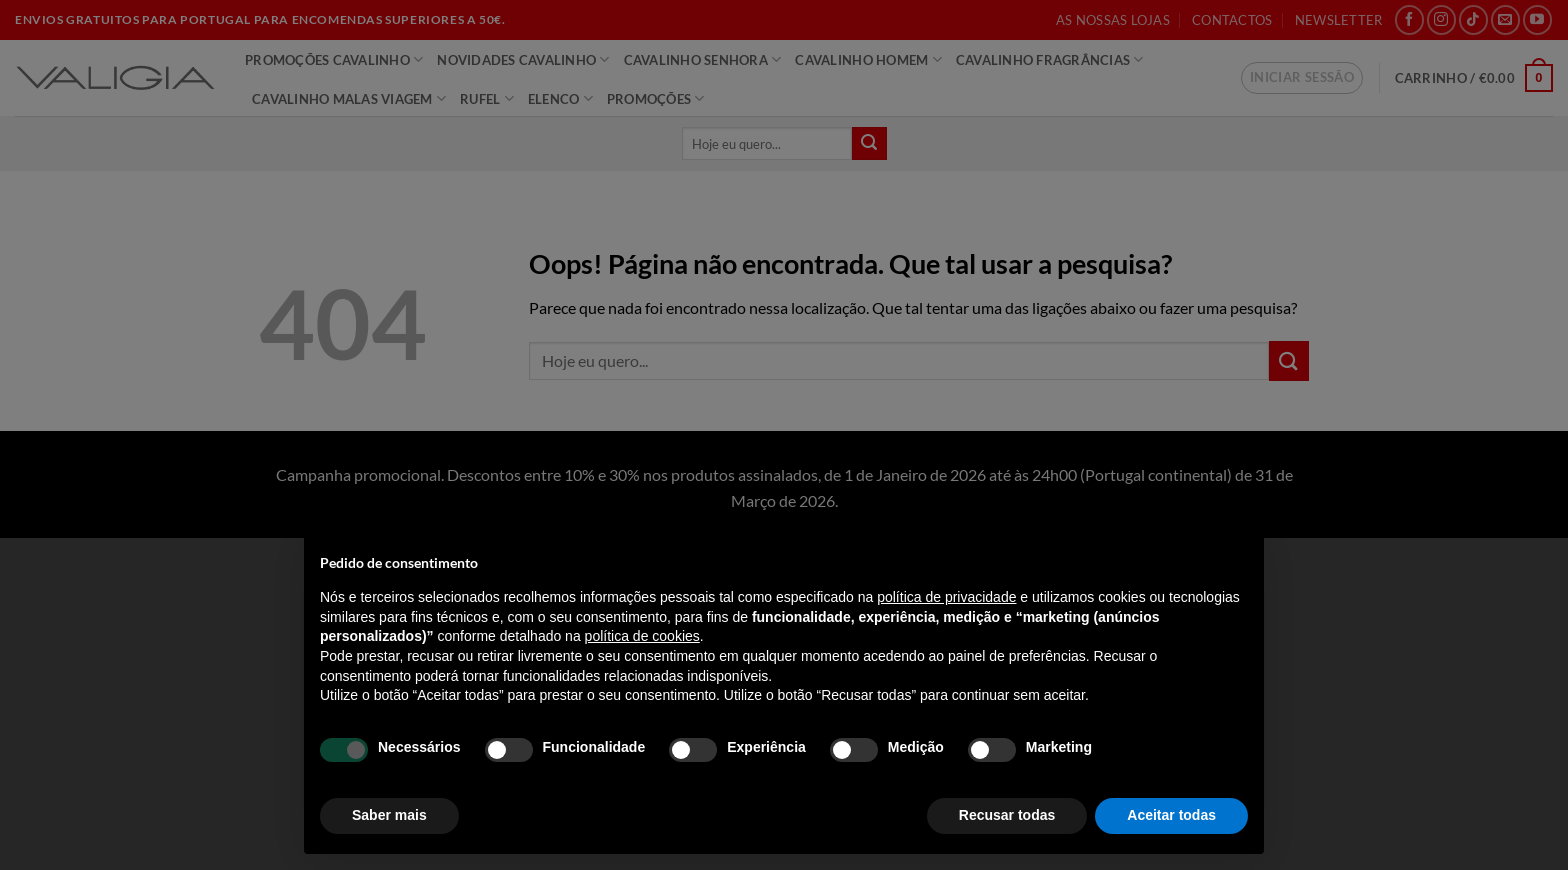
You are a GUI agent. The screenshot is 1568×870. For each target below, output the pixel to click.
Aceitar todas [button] (1171, 815)
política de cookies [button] (642, 636)
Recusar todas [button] (1007, 815)
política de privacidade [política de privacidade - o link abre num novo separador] (946, 597)
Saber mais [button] (389, 815)
